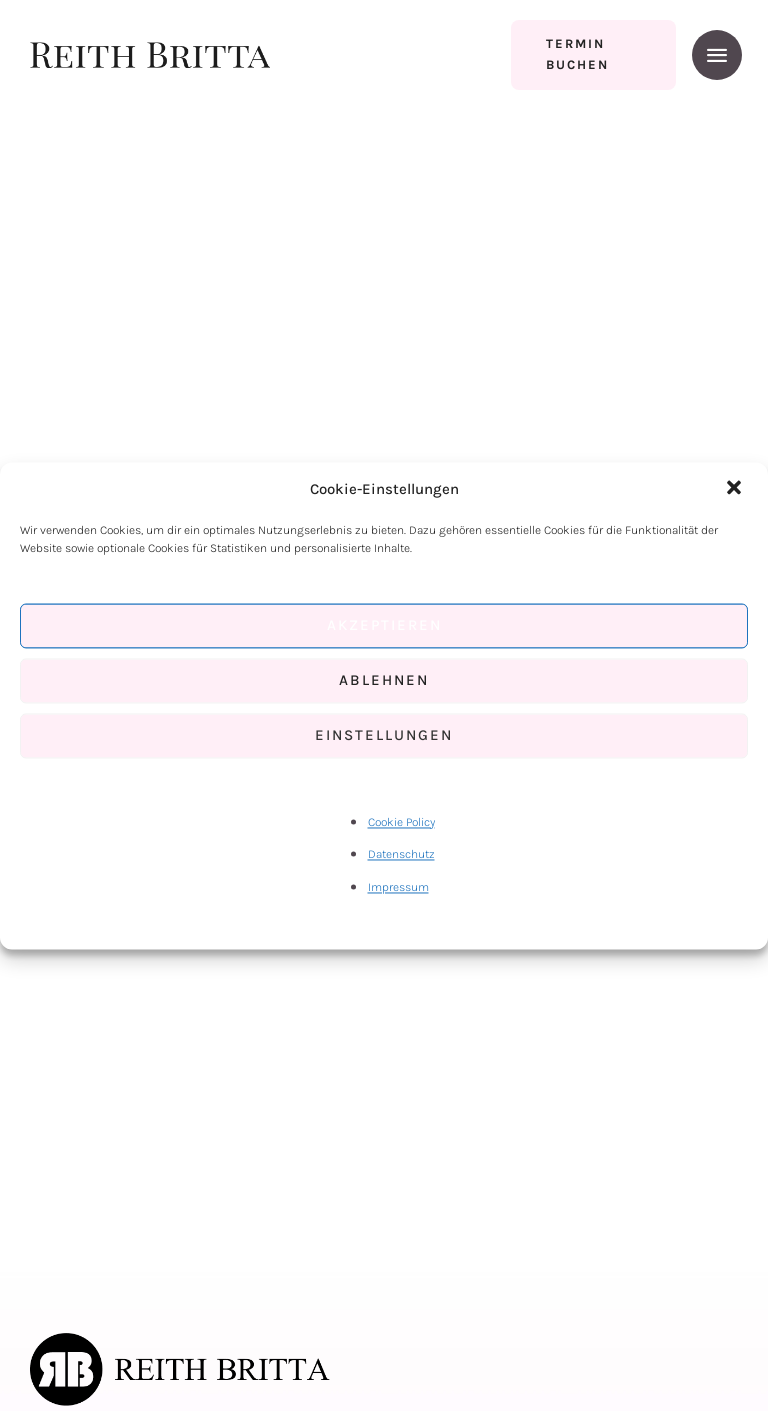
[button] (736, 489)
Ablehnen (384, 681)
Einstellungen (384, 736)
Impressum (398, 887)
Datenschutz (401, 855)
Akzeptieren (384, 626)
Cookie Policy (401, 822)
